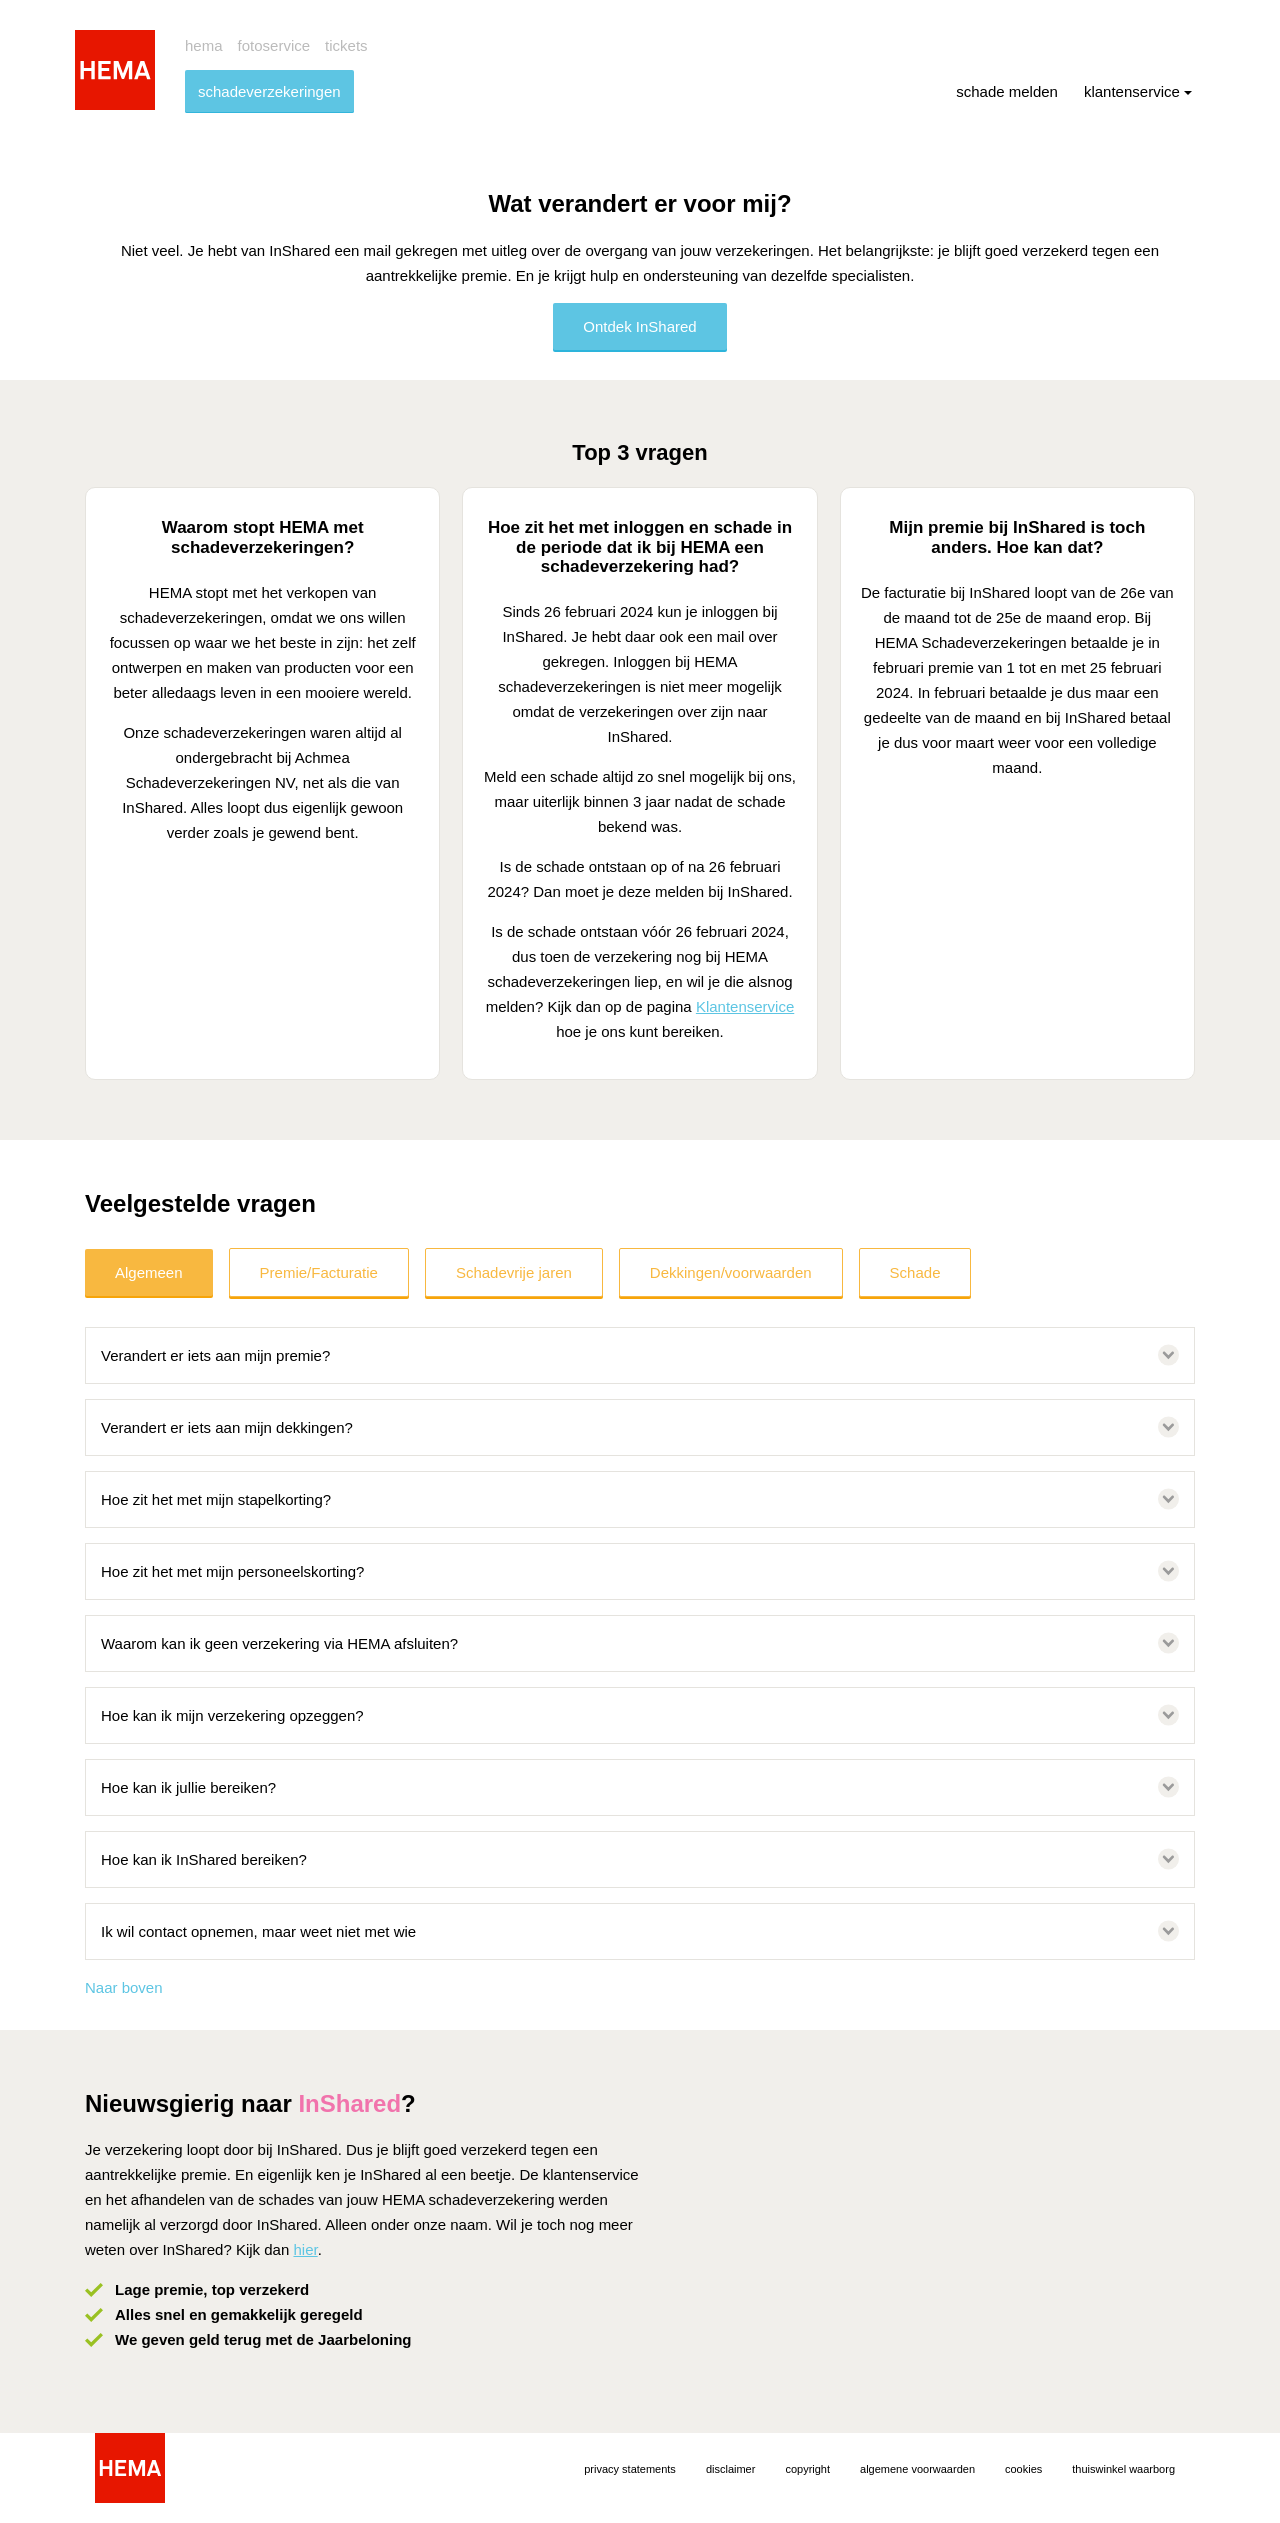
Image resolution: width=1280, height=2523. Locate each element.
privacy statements (630, 2469)
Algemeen (149, 1272)
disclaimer (731, 2469)
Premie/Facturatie (319, 1272)
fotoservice (274, 45)
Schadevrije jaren (514, 1272)
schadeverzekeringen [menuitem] (269, 91)
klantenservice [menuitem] (1138, 91)
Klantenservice (745, 1006)
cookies (1023, 2469)
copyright (807, 2469)
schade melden (1007, 91)
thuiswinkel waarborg (1123, 2469)
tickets (346, 45)
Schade (915, 1272)
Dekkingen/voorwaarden (731, 1272)
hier (305, 2249)
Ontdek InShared (639, 326)
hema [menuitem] (204, 45)
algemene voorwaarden (917, 2469)
